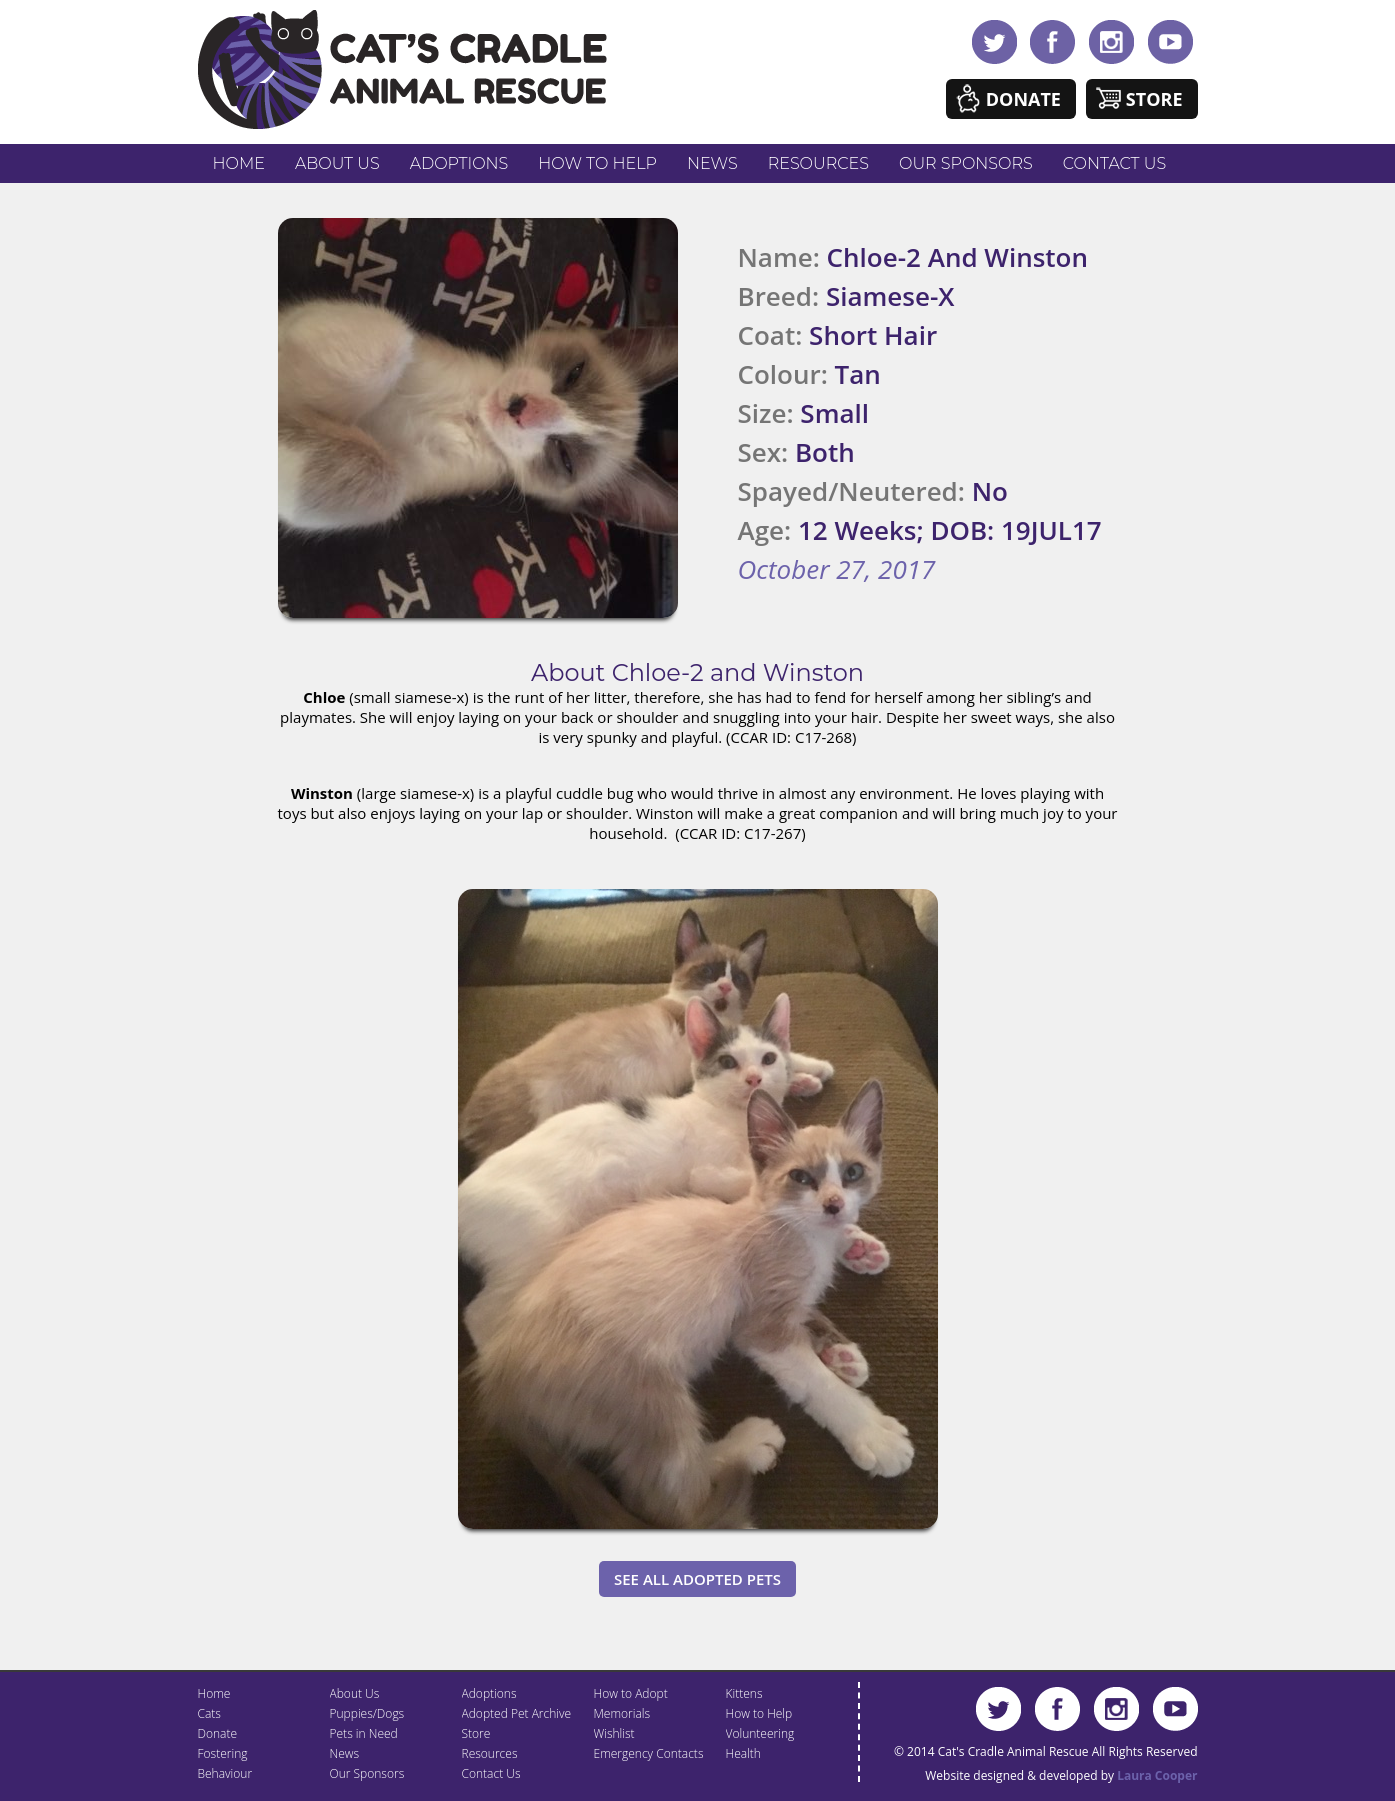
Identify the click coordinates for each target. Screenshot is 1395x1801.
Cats (209, 1713)
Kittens (744, 1693)
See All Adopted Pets (697, 1579)
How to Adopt (631, 1693)
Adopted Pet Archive (517, 1713)
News (712, 163)
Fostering (223, 1753)
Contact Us (1114, 163)
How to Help (597, 163)
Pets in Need (364, 1733)
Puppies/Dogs (367, 1713)
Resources (818, 163)
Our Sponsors (966, 163)
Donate (1023, 99)
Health (743, 1753)
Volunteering (760, 1733)
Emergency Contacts (649, 1753)
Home (239, 163)
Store (1154, 99)
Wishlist (614, 1733)
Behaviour (225, 1773)
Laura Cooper (1157, 1775)
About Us (337, 163)
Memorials (622, 1713)
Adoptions (459, 163)
